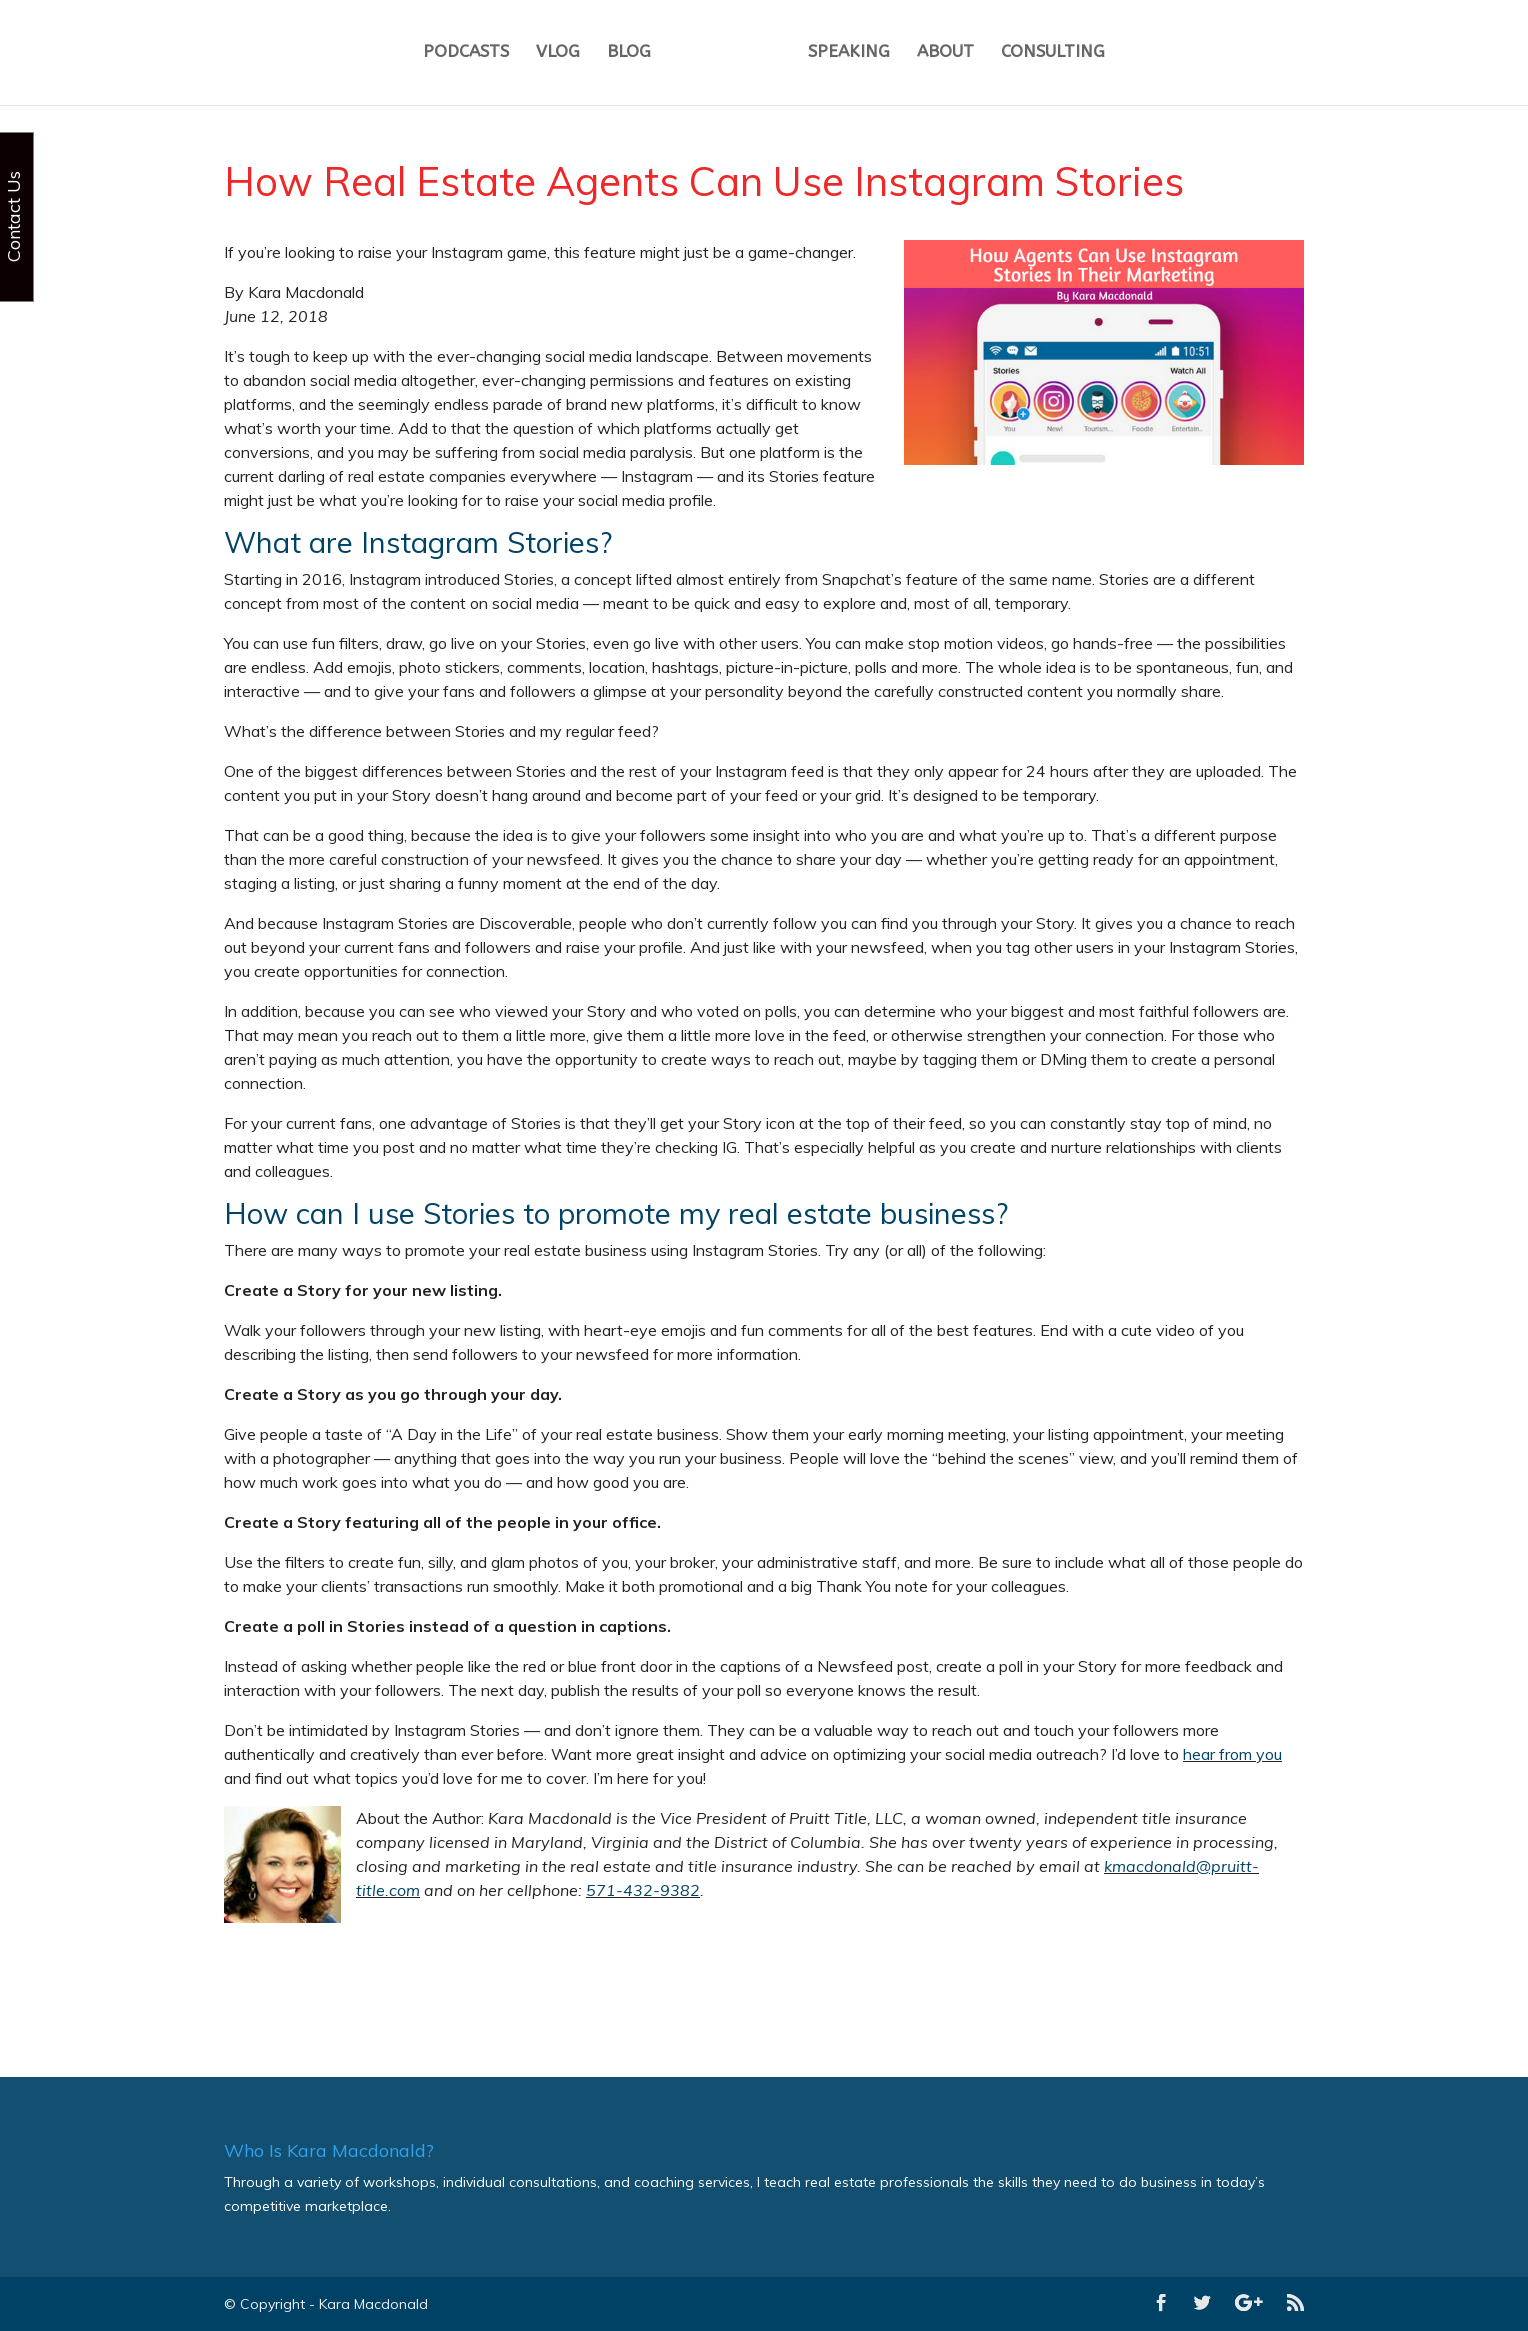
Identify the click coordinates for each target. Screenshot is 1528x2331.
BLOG (629, 55)
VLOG (558, 55)
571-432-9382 (643, 1890)
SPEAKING (849, 55)
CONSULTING (1053, 55)
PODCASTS (466, 55)
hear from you (1232, 1754)
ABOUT (945, 55)
